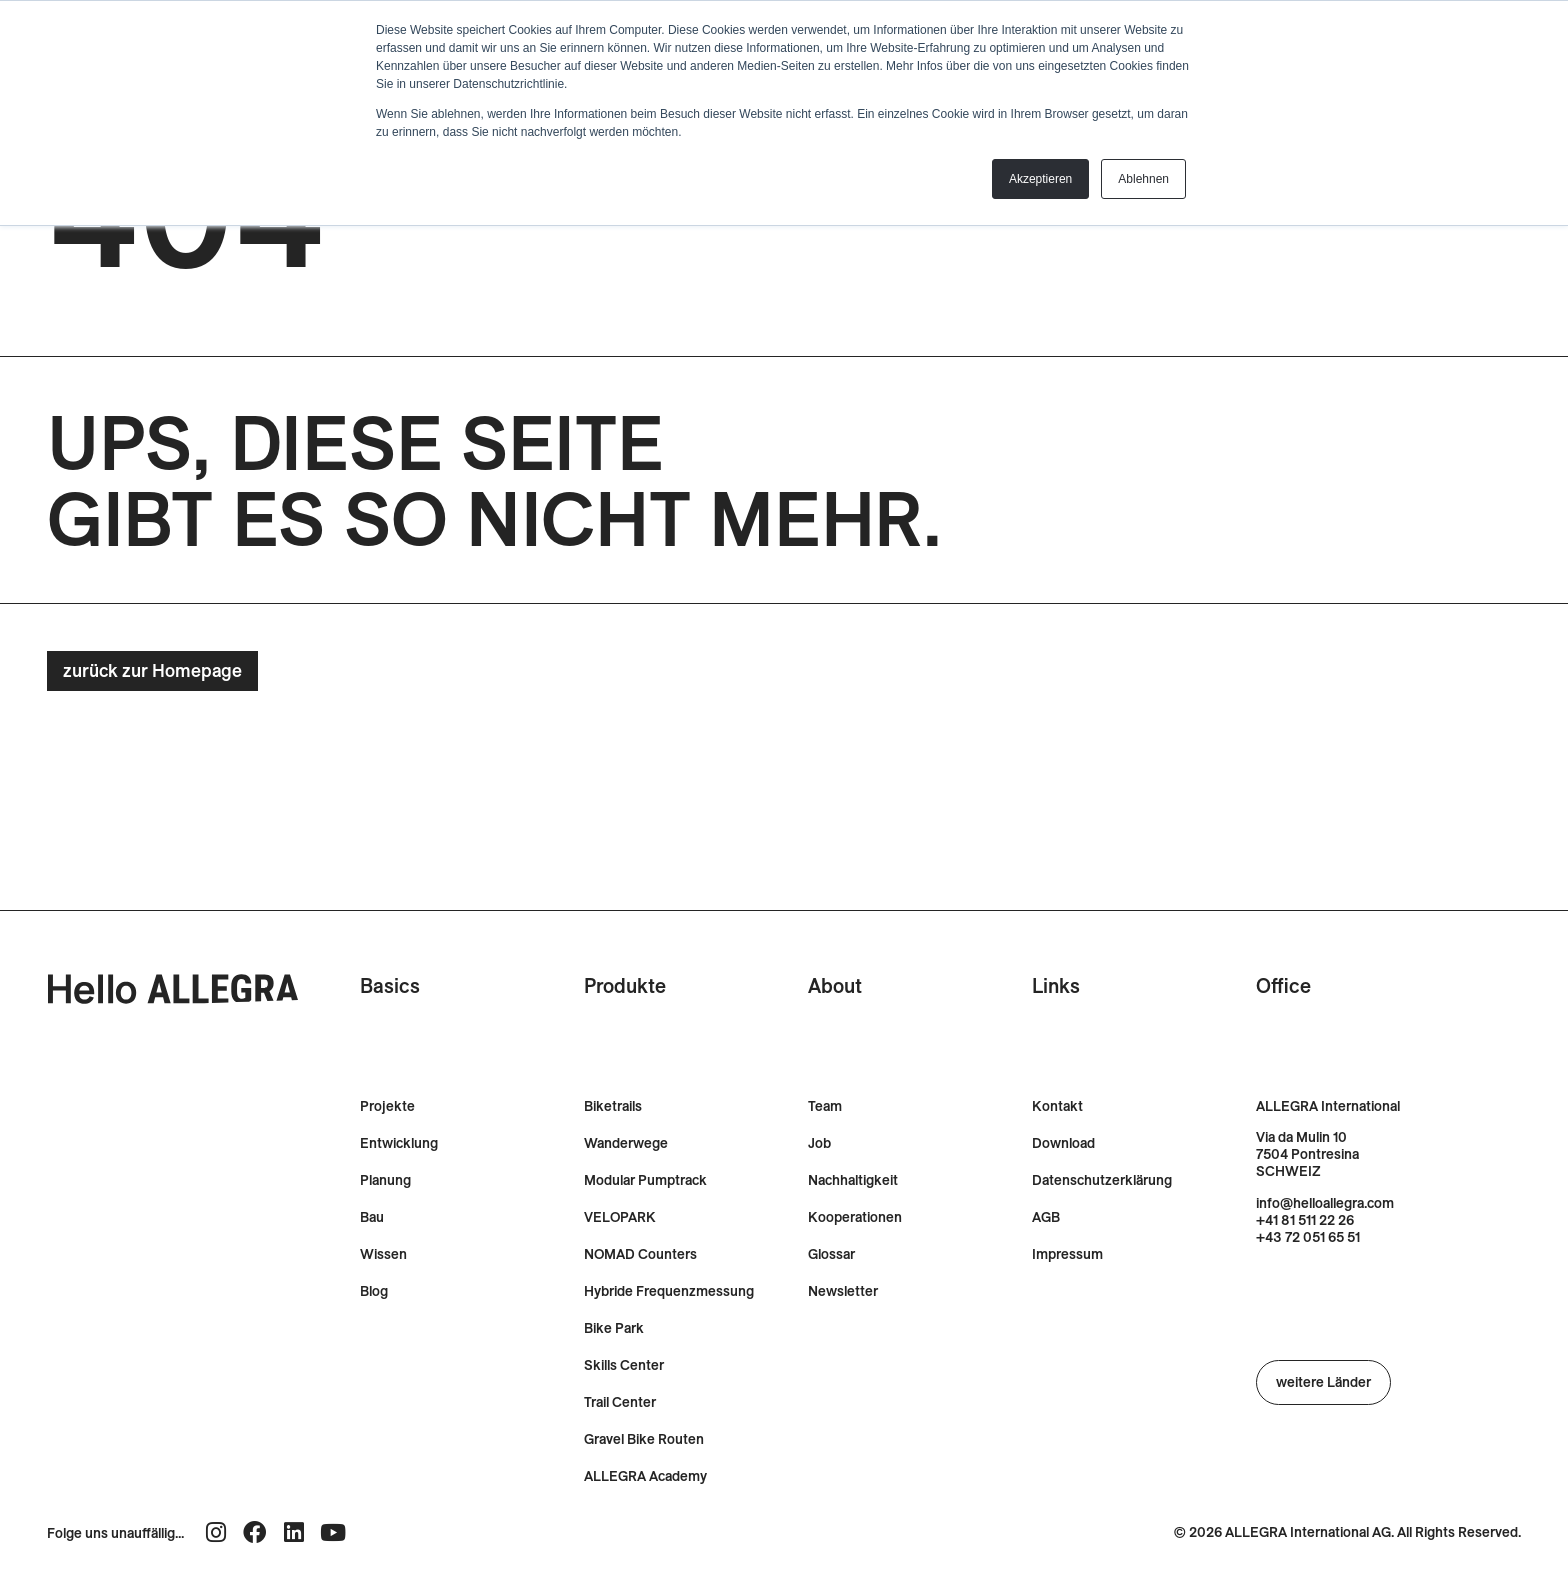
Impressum (1067, 1254)
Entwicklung (399, 1143)
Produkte (625, 985)
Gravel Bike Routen (644, 1439)
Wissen (383, 1254)
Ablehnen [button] (1143, 179)
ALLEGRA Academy (645, 1476)
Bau (372, 1217)
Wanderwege (626, 1143)
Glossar (831, 1254)
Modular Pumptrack (645, 1180)
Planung (385, 1180)
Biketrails (613, 1106)
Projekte (387, 1106)
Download (1063, 1143)
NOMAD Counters (640, 1254)
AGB (1046, 1217)
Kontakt (1057, 1106)
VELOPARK (620, 1217)
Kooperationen (855, 1217)
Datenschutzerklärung (1102, 1180)
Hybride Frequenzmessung (669, 1291)
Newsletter (843, 1291)
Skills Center (624, 1365)
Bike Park (614, 1328)
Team (825, 1106)
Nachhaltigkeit (853, 1180)
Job (819, 1143)
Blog (374, 1291)
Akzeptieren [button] (1040, 179)
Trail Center (620, 1402)
